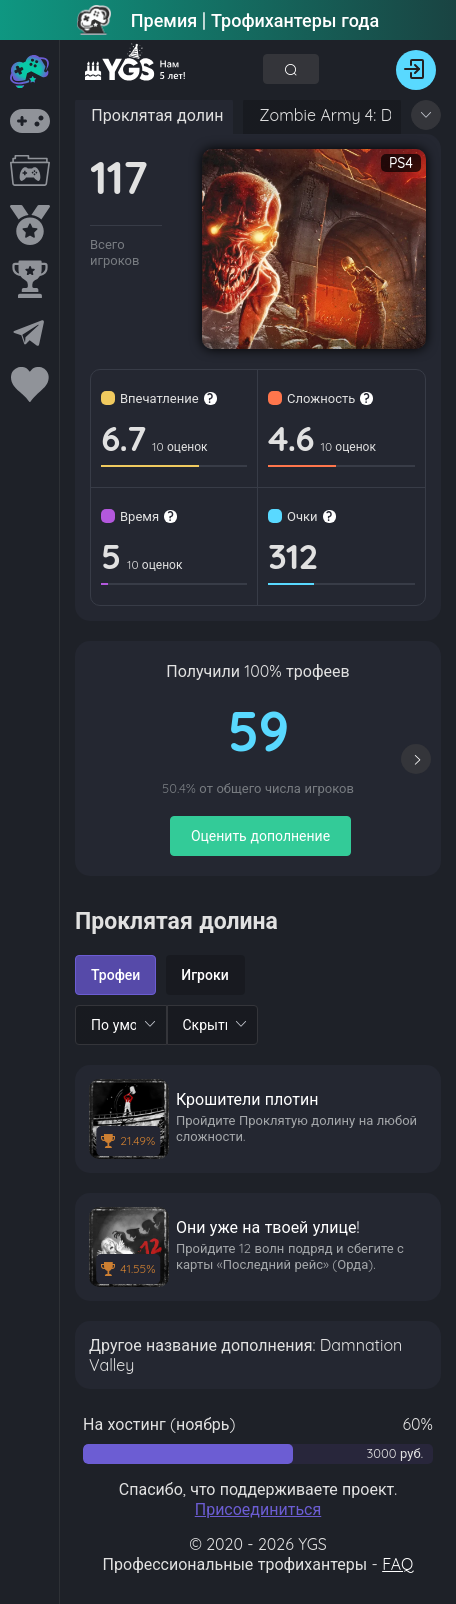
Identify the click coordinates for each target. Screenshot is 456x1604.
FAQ (397, 1564)
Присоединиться (258, 1509)
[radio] (115, 975)
